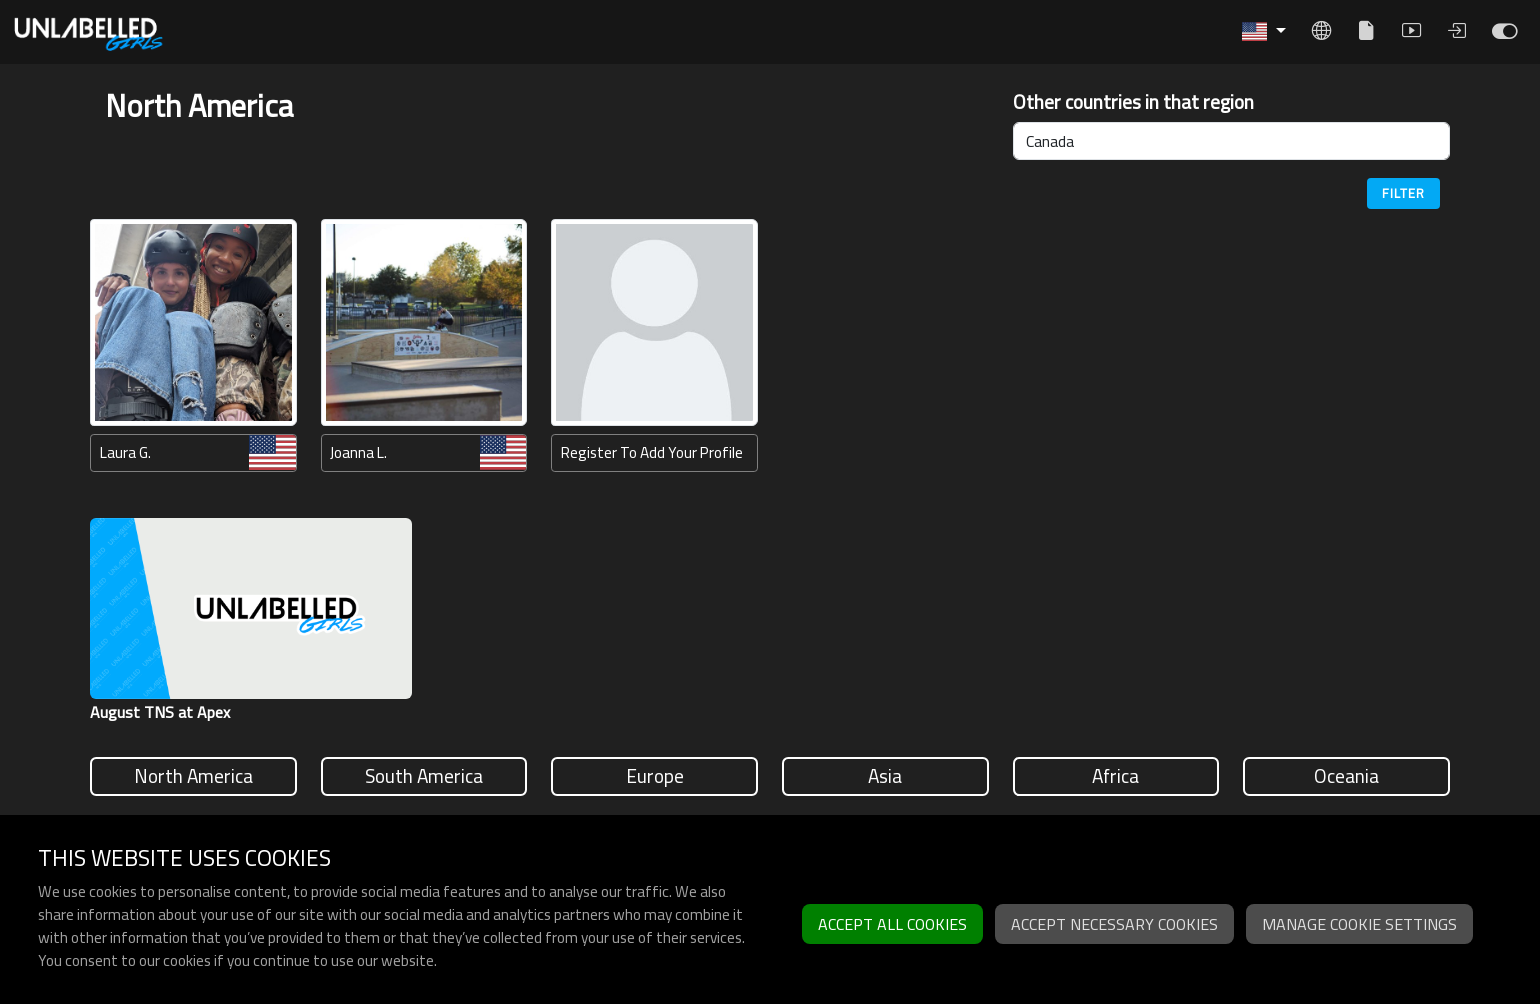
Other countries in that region (1133, 102)
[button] (1264, 31)
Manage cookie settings (1359, 924)
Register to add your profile (652, 452)
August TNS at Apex (160, 712)
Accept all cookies (892, 924)
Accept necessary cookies (1114, 924)
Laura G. (125, 452)
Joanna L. (358, 452)
